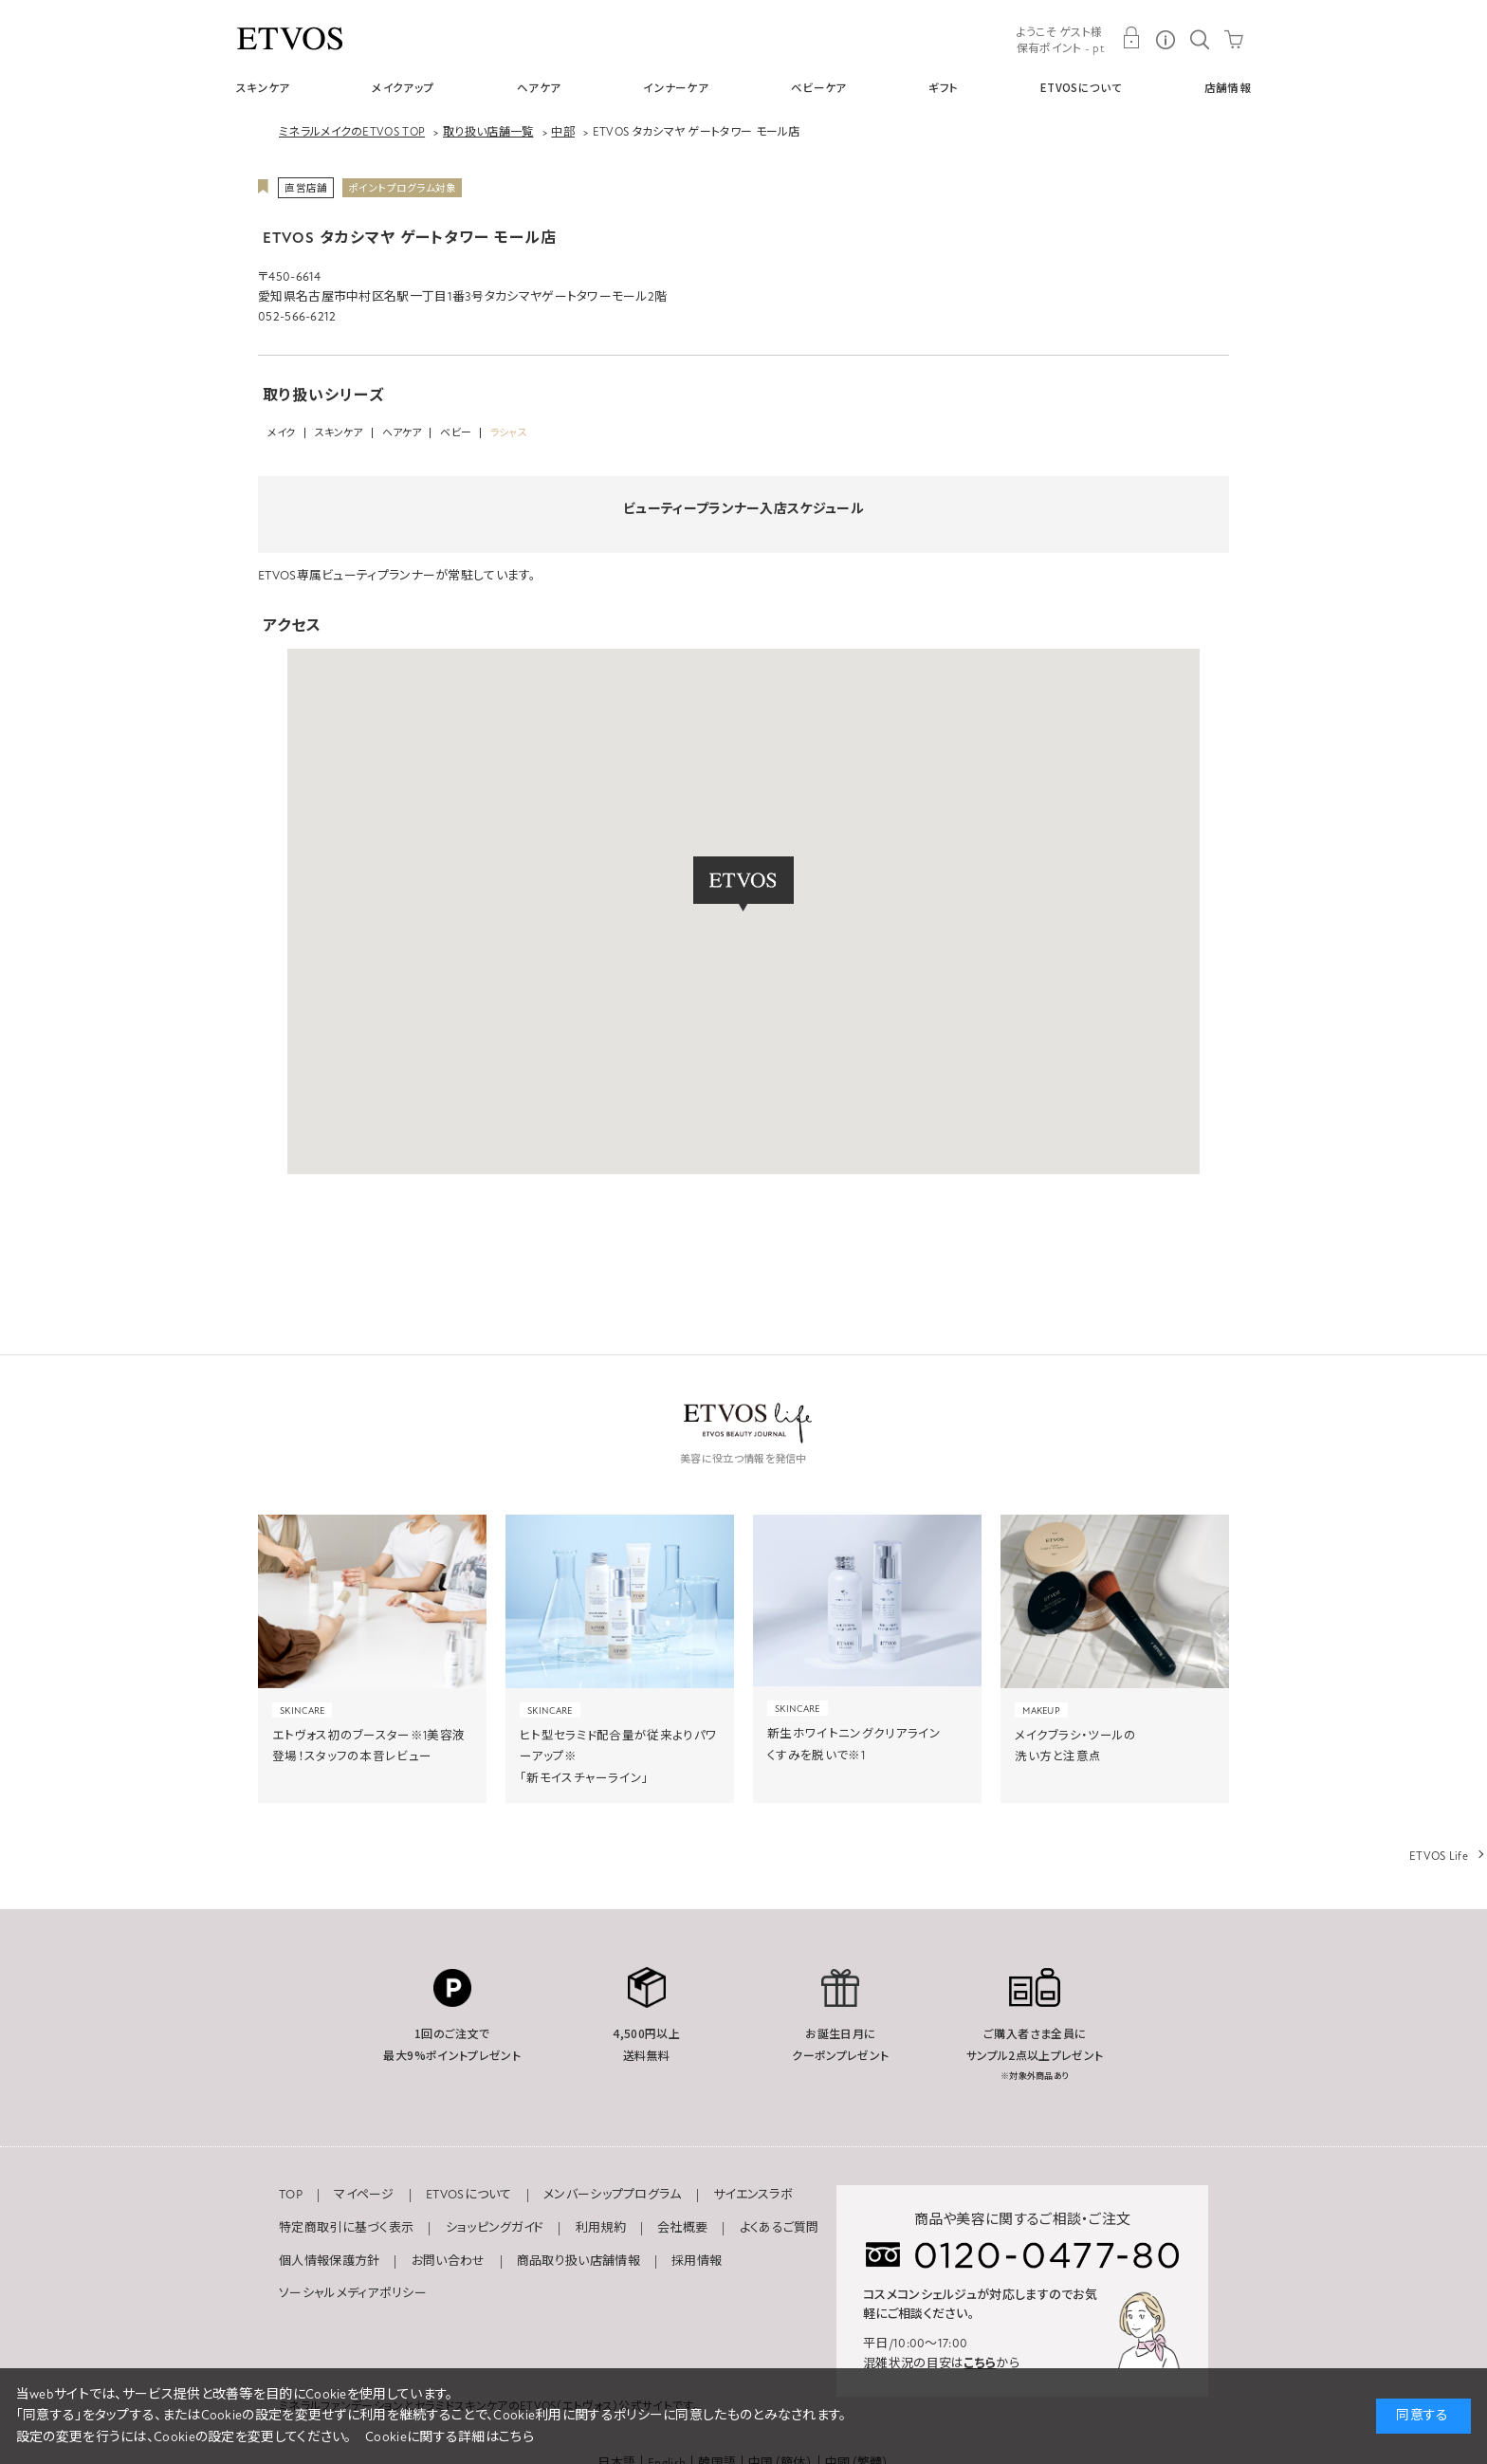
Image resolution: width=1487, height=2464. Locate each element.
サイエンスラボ (753, 2194)
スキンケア (263, 87)
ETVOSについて (1081, 87)
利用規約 (601, 2227)
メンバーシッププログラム (612, 2194)
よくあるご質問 (779, 2227)
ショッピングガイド (495, 2227)
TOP (291, 2194)
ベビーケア (819, 87)
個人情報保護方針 (329, 2261)
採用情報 (696, 2261)
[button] (743, 883)
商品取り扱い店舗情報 (578, 2261)
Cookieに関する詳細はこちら (449, 2437)
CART (1234, 38)
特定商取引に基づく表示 (346, 2227)
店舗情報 (1227, 87)
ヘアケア (538, 87)
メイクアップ (403, 87)
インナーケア (675, 87)
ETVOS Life (1438, 1856)
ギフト (943, 87)
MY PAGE (1131, 38)
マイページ (364, 2194)
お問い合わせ (449, 2261)
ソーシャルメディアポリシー (353, 2293)
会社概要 (682, 2227)
